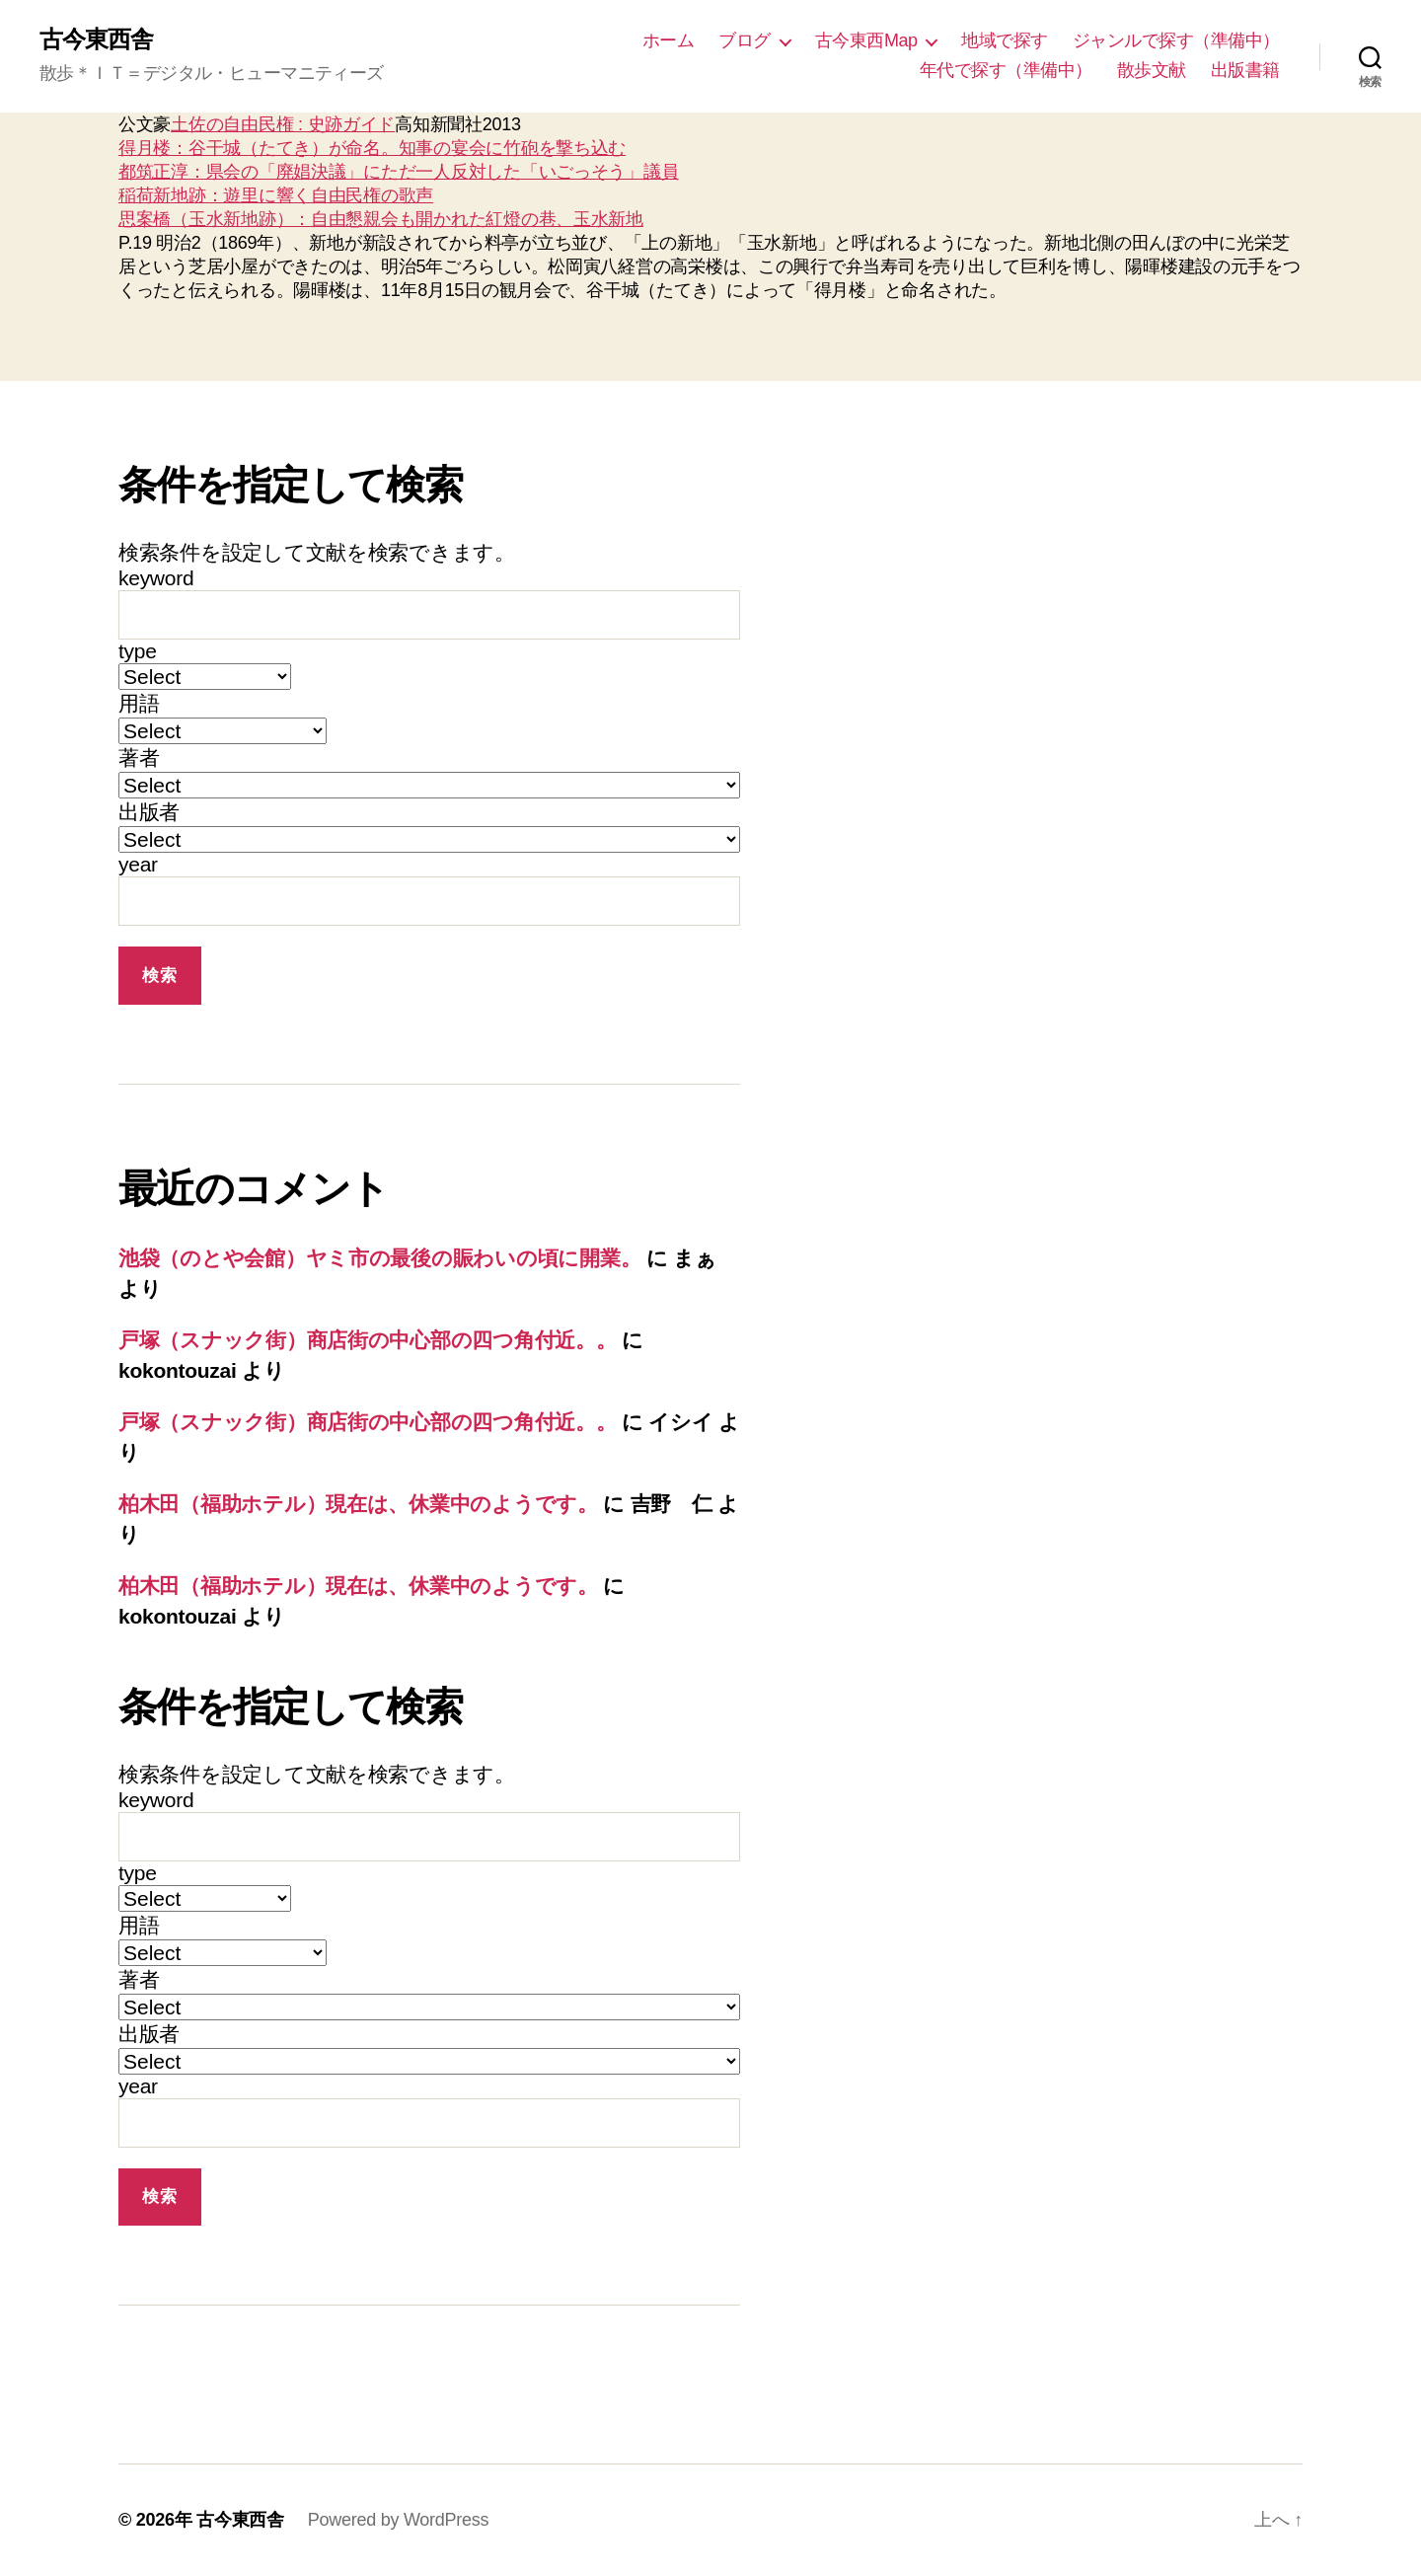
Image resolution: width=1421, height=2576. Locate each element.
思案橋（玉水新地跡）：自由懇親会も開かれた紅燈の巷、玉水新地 (380, 219)
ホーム (668, 40)
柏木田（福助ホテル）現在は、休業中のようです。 (358, 1503)
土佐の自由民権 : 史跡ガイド (283, 124)
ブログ (744, 40)
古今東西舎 (96, 39)
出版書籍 (1245, 70)
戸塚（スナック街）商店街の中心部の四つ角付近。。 (367, 1339)
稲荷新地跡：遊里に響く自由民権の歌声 (275, 195)
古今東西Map (866, 40)
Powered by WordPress (398, 2520)
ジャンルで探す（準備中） (1176, 40)
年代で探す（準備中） (1006, 70)
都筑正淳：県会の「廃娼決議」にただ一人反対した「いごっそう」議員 (398, 172)
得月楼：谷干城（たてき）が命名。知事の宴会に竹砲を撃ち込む (372, 148)
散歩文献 (1151, 70)
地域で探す (1004, 40)
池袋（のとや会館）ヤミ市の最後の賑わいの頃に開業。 (379, 1258)
